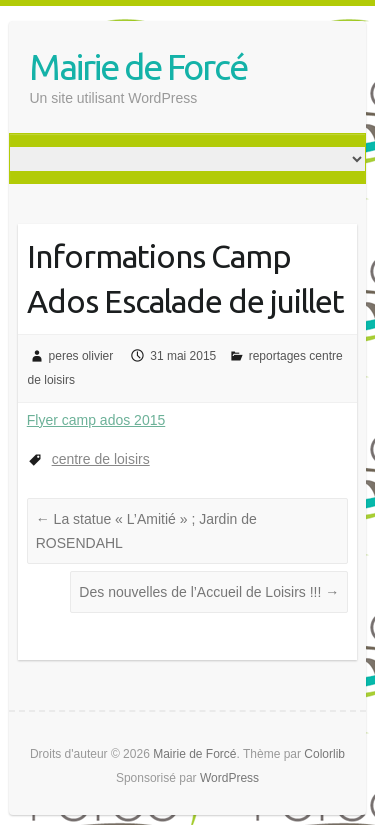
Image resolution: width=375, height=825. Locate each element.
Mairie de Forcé (138, 66)
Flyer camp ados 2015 (96, 420)
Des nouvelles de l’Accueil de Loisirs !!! (209, 592)
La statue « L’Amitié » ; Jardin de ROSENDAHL (146, 531)
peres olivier (81, 356)
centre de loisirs (101, 459)
